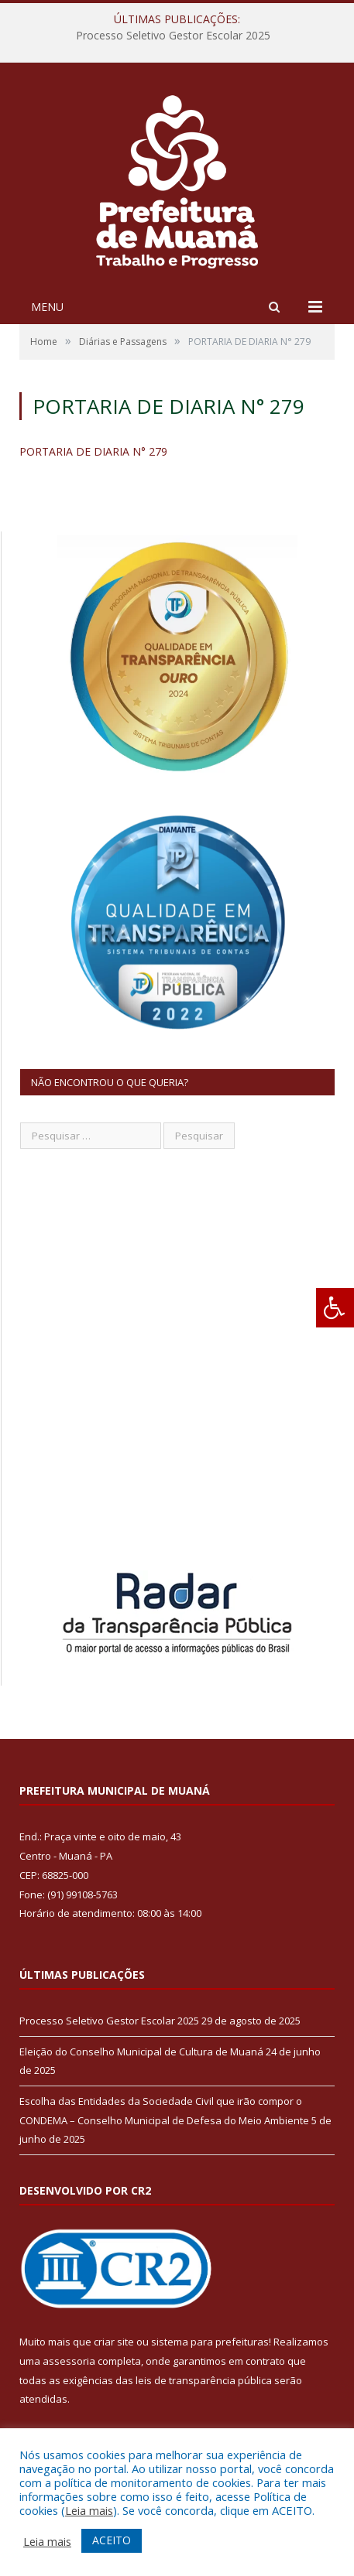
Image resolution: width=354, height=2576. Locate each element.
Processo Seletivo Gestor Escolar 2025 (173, 36)
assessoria (69, 2361)
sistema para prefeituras (210, 2342)
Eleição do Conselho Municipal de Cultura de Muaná (141, 2051)
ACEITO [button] (111, 2540)
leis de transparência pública (204, 2380)
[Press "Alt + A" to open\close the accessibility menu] (335, 1307)
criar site (114, 2342)
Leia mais (89, 2510)
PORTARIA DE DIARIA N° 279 (93, 451)
